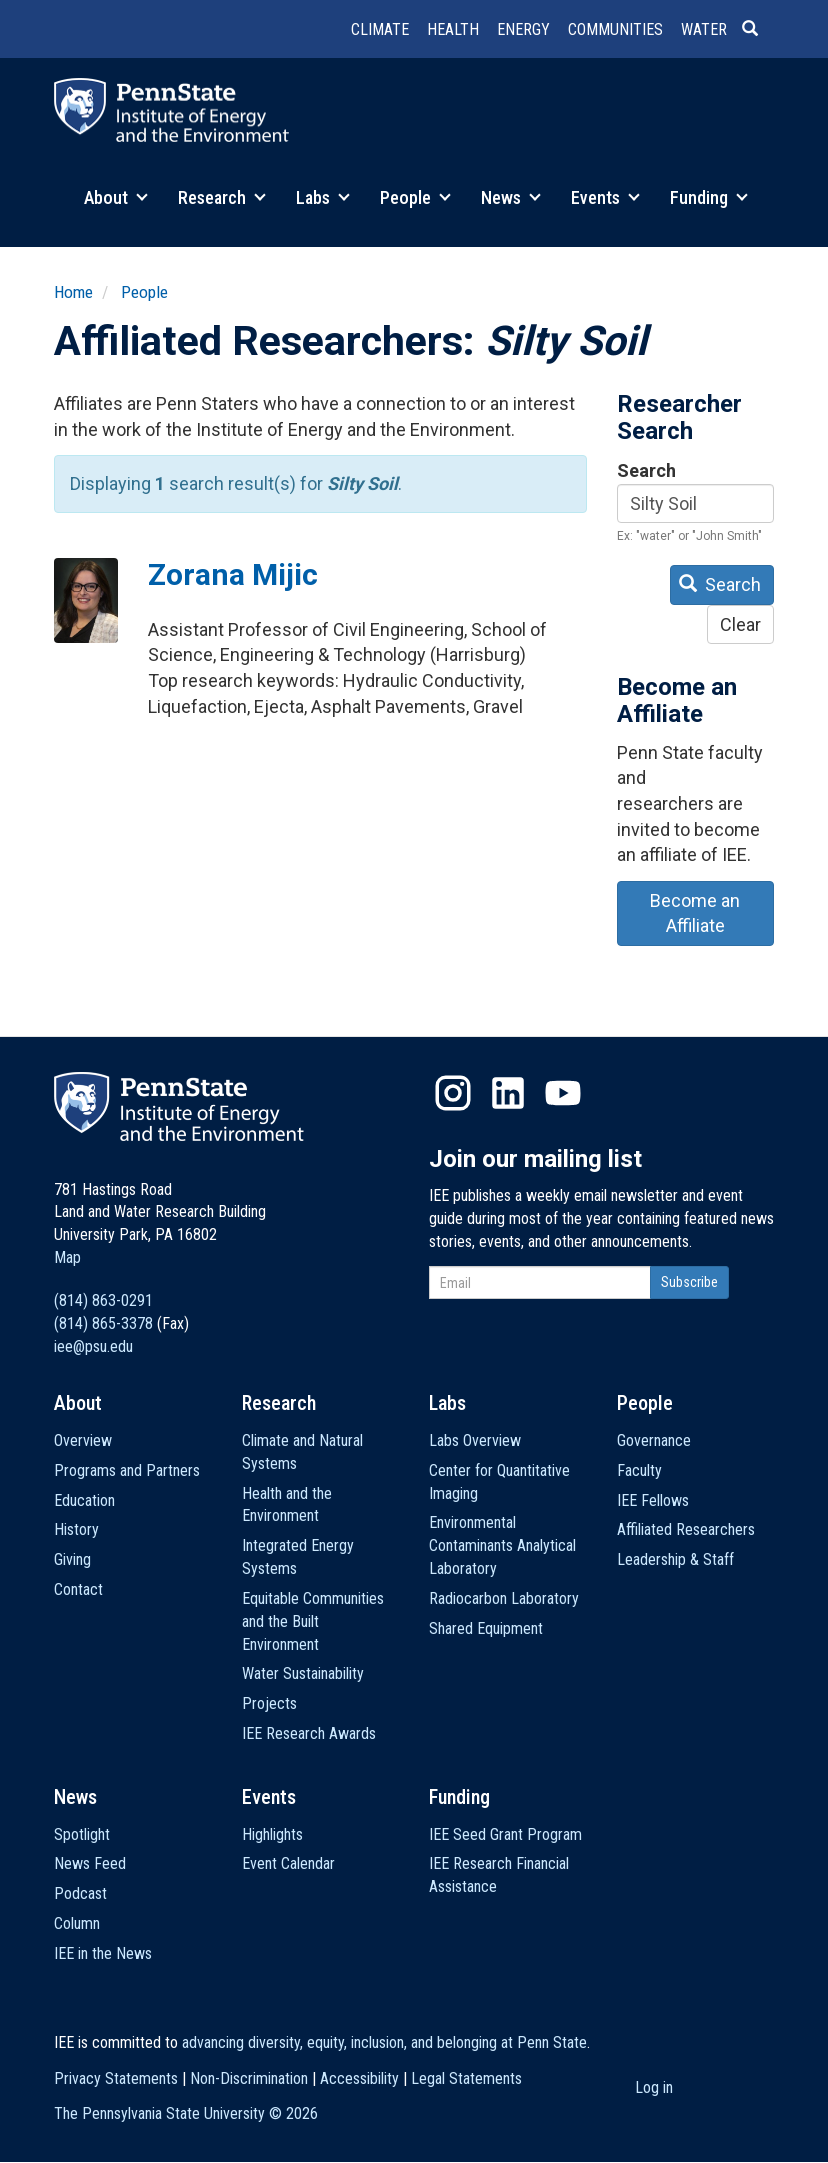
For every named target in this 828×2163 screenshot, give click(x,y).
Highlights (272, 1834)
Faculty (639, 1470)
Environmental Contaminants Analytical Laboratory (502, 1545)
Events (605, 197)
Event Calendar (288, 1863)
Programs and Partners (127, 1470)
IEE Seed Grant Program (505, 1834)
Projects (269, 1703)
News (511, 197)
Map (67, 1257)
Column (77, 1923)
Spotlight (82, 1834)
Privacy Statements (116, 2078)
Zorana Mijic (233, 574)
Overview (83, 1440)
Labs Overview (475, 1440)
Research (222, 197)
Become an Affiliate (695, 913)
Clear (740, 624)
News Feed (90, 1863)
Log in (654, 2087)
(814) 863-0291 (103, 1300)
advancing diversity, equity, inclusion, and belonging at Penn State (384, 2042)
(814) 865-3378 (103, 1323)
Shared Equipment (486, 1628)
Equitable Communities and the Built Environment (313, 1621)
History (76, 1529)
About (116, 197)
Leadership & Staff (675, 1559)
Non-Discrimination (249, 2078)
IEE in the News (103, 1953)
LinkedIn (508, 1093)
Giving (72, 1559)
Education (84, 1500)
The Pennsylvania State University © (186, 2113)
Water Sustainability (303, 1673)
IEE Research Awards (309, 1733)
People (415, 197)
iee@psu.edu (93, 1346)
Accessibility (359, 2078)
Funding (709, 197)
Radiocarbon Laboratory (504, 1598)
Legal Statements (466, 2078)
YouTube (563, 1093)
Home (73, 292)
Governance (654, 1440)
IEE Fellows (653, 1500)
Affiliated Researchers (686, 1529)
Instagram (453, 1093)
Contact (78, 1589)
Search (646, 470)
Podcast (80, 1893)
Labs (323, 197)
